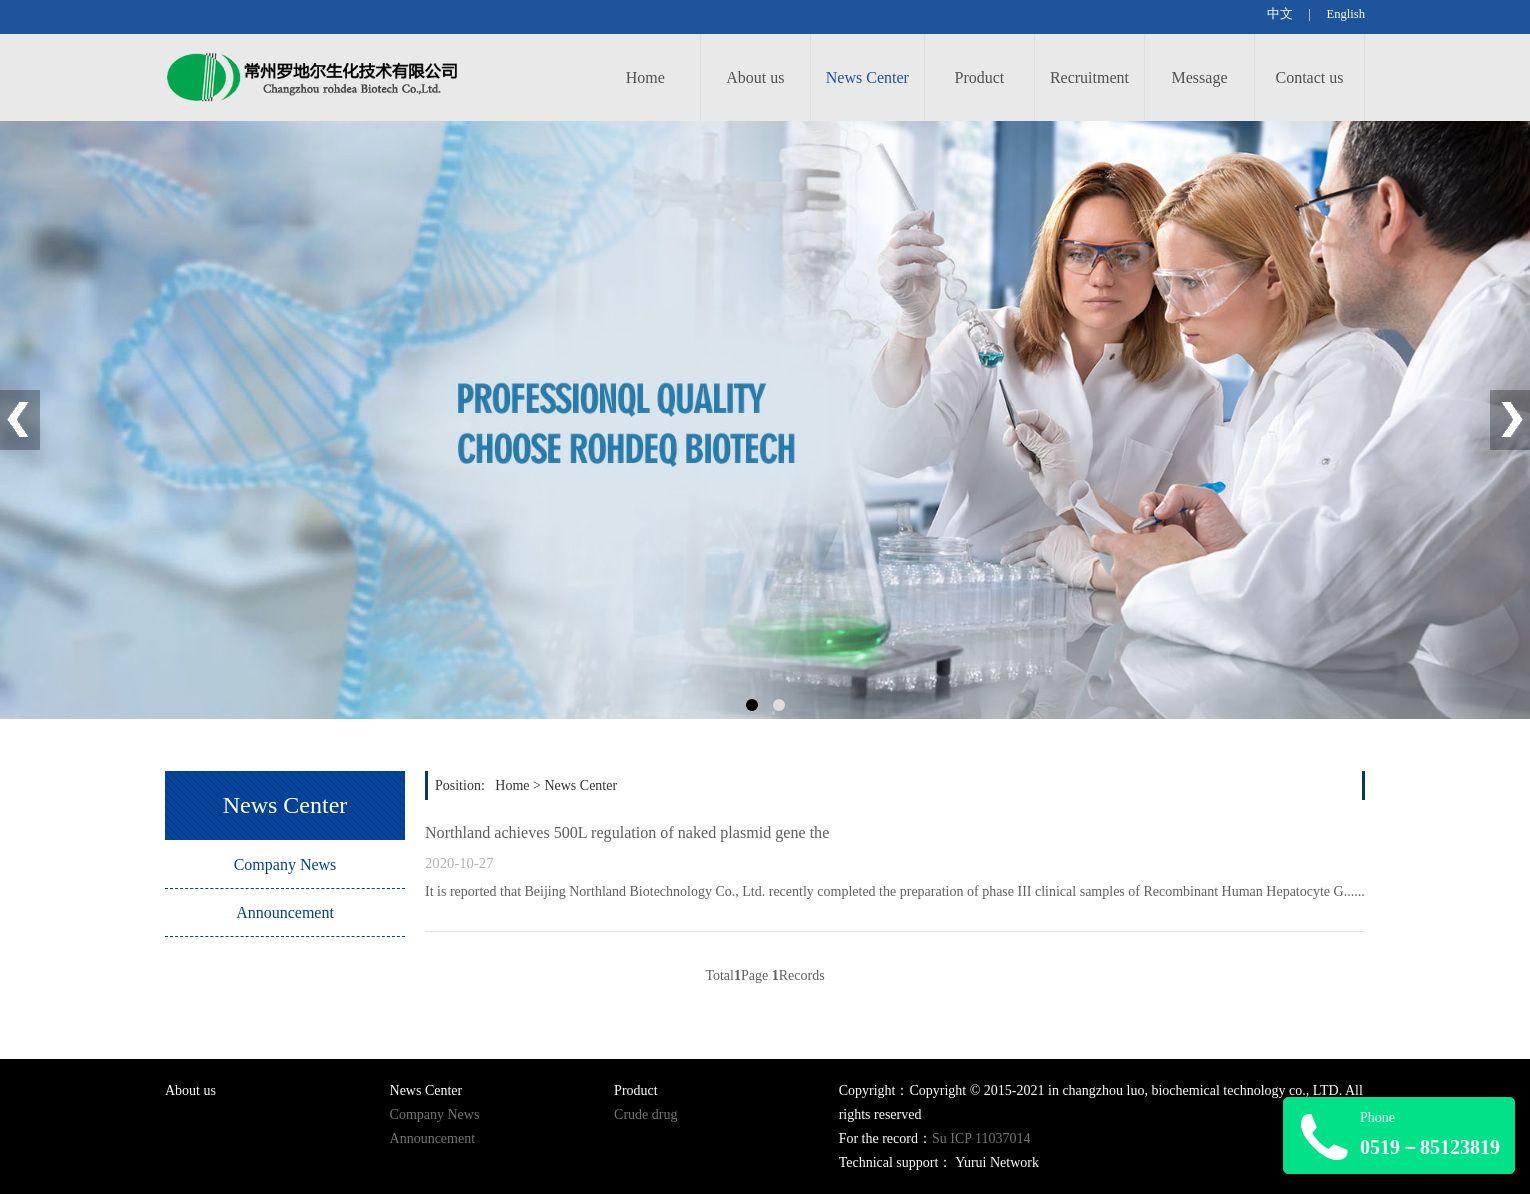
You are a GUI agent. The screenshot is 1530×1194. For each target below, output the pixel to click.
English (1346, 14)
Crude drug (645, 1114)
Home (645, 77)
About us (755, 77)
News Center (867, 77)
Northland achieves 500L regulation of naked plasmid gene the (627, 832)
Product (980, 77)
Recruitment (1089, 77)
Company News (285, 864)
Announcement (285, 912)
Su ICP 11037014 (981, 1138)
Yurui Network (997, 1162)
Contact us (1310, 77)
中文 (1281, 14)
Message (1200, 77)
